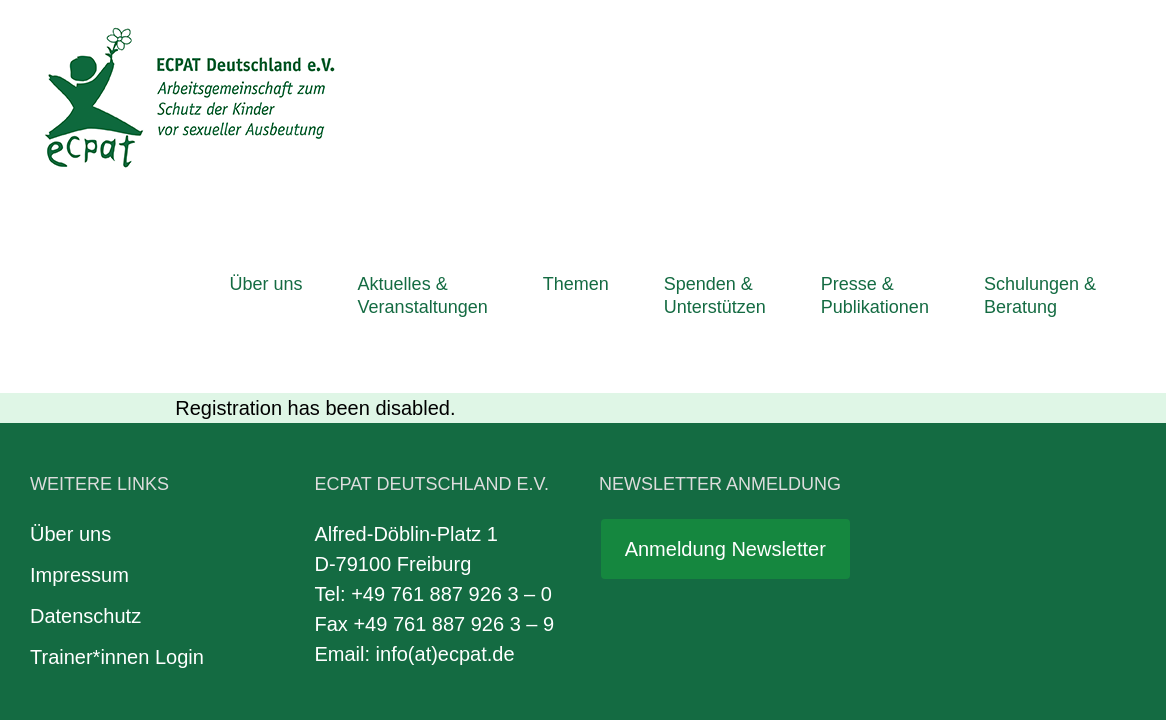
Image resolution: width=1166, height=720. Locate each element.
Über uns (70, 341)
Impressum (79, 382)
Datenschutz (85, 423)
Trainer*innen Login (117, 464)
